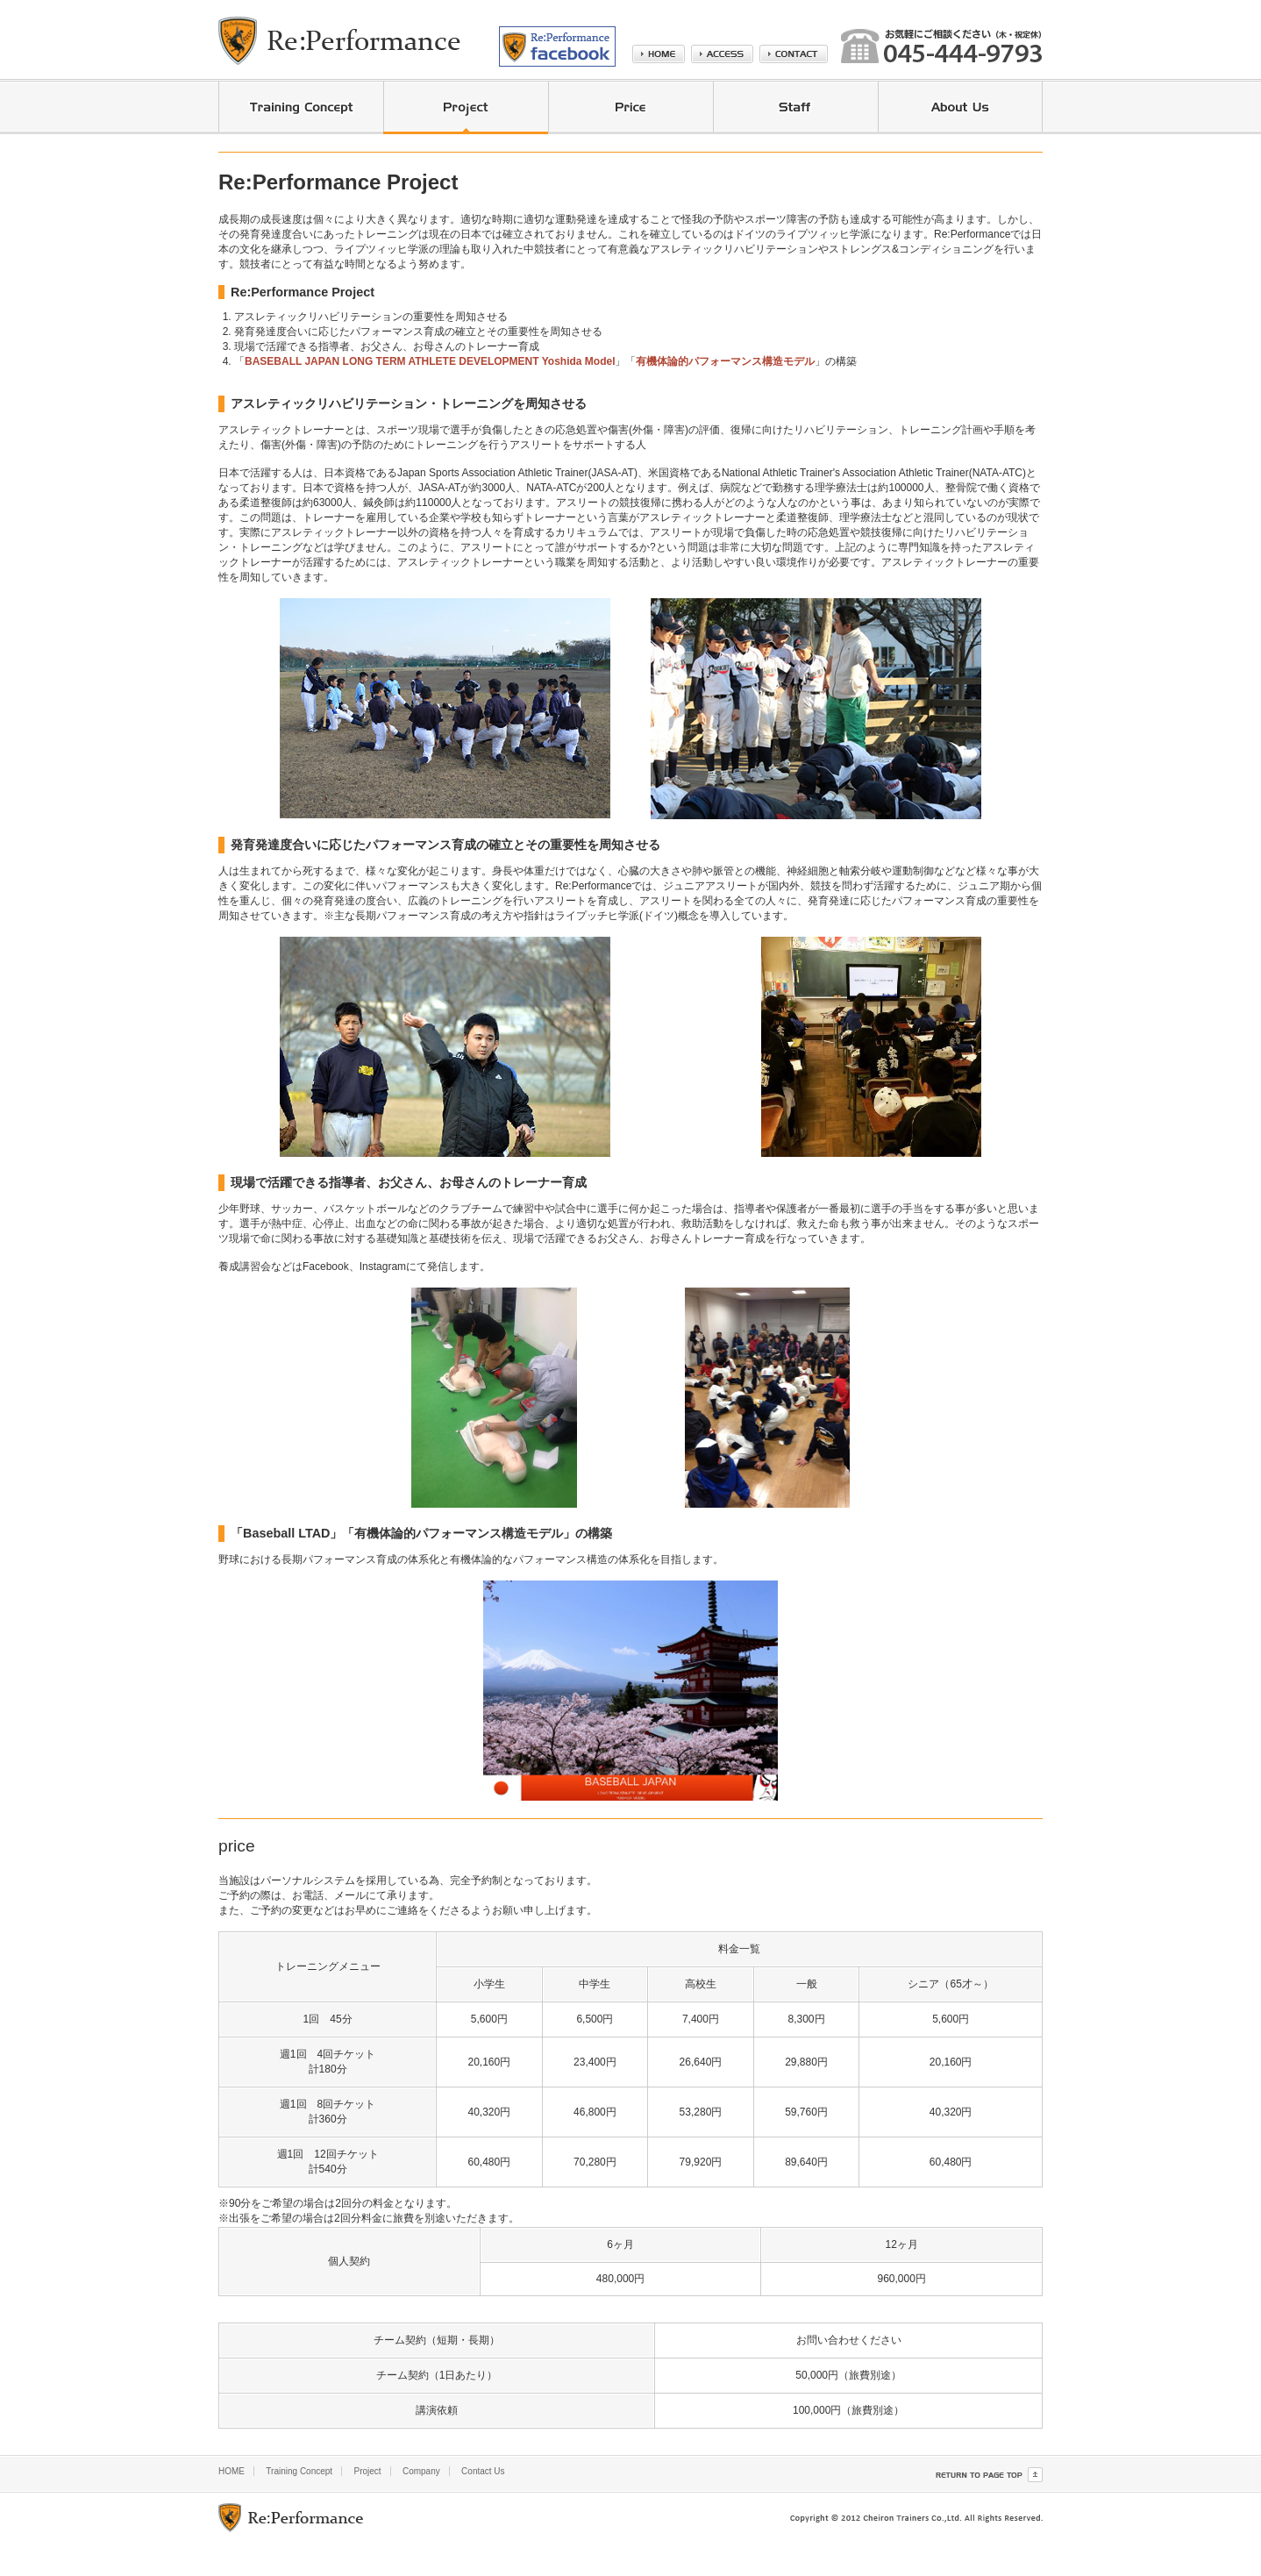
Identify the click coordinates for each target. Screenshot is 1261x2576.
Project (367, 2471)
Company (421, 2471)
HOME (231, 2471)
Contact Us (482, 2471)
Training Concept (299, 2471)
